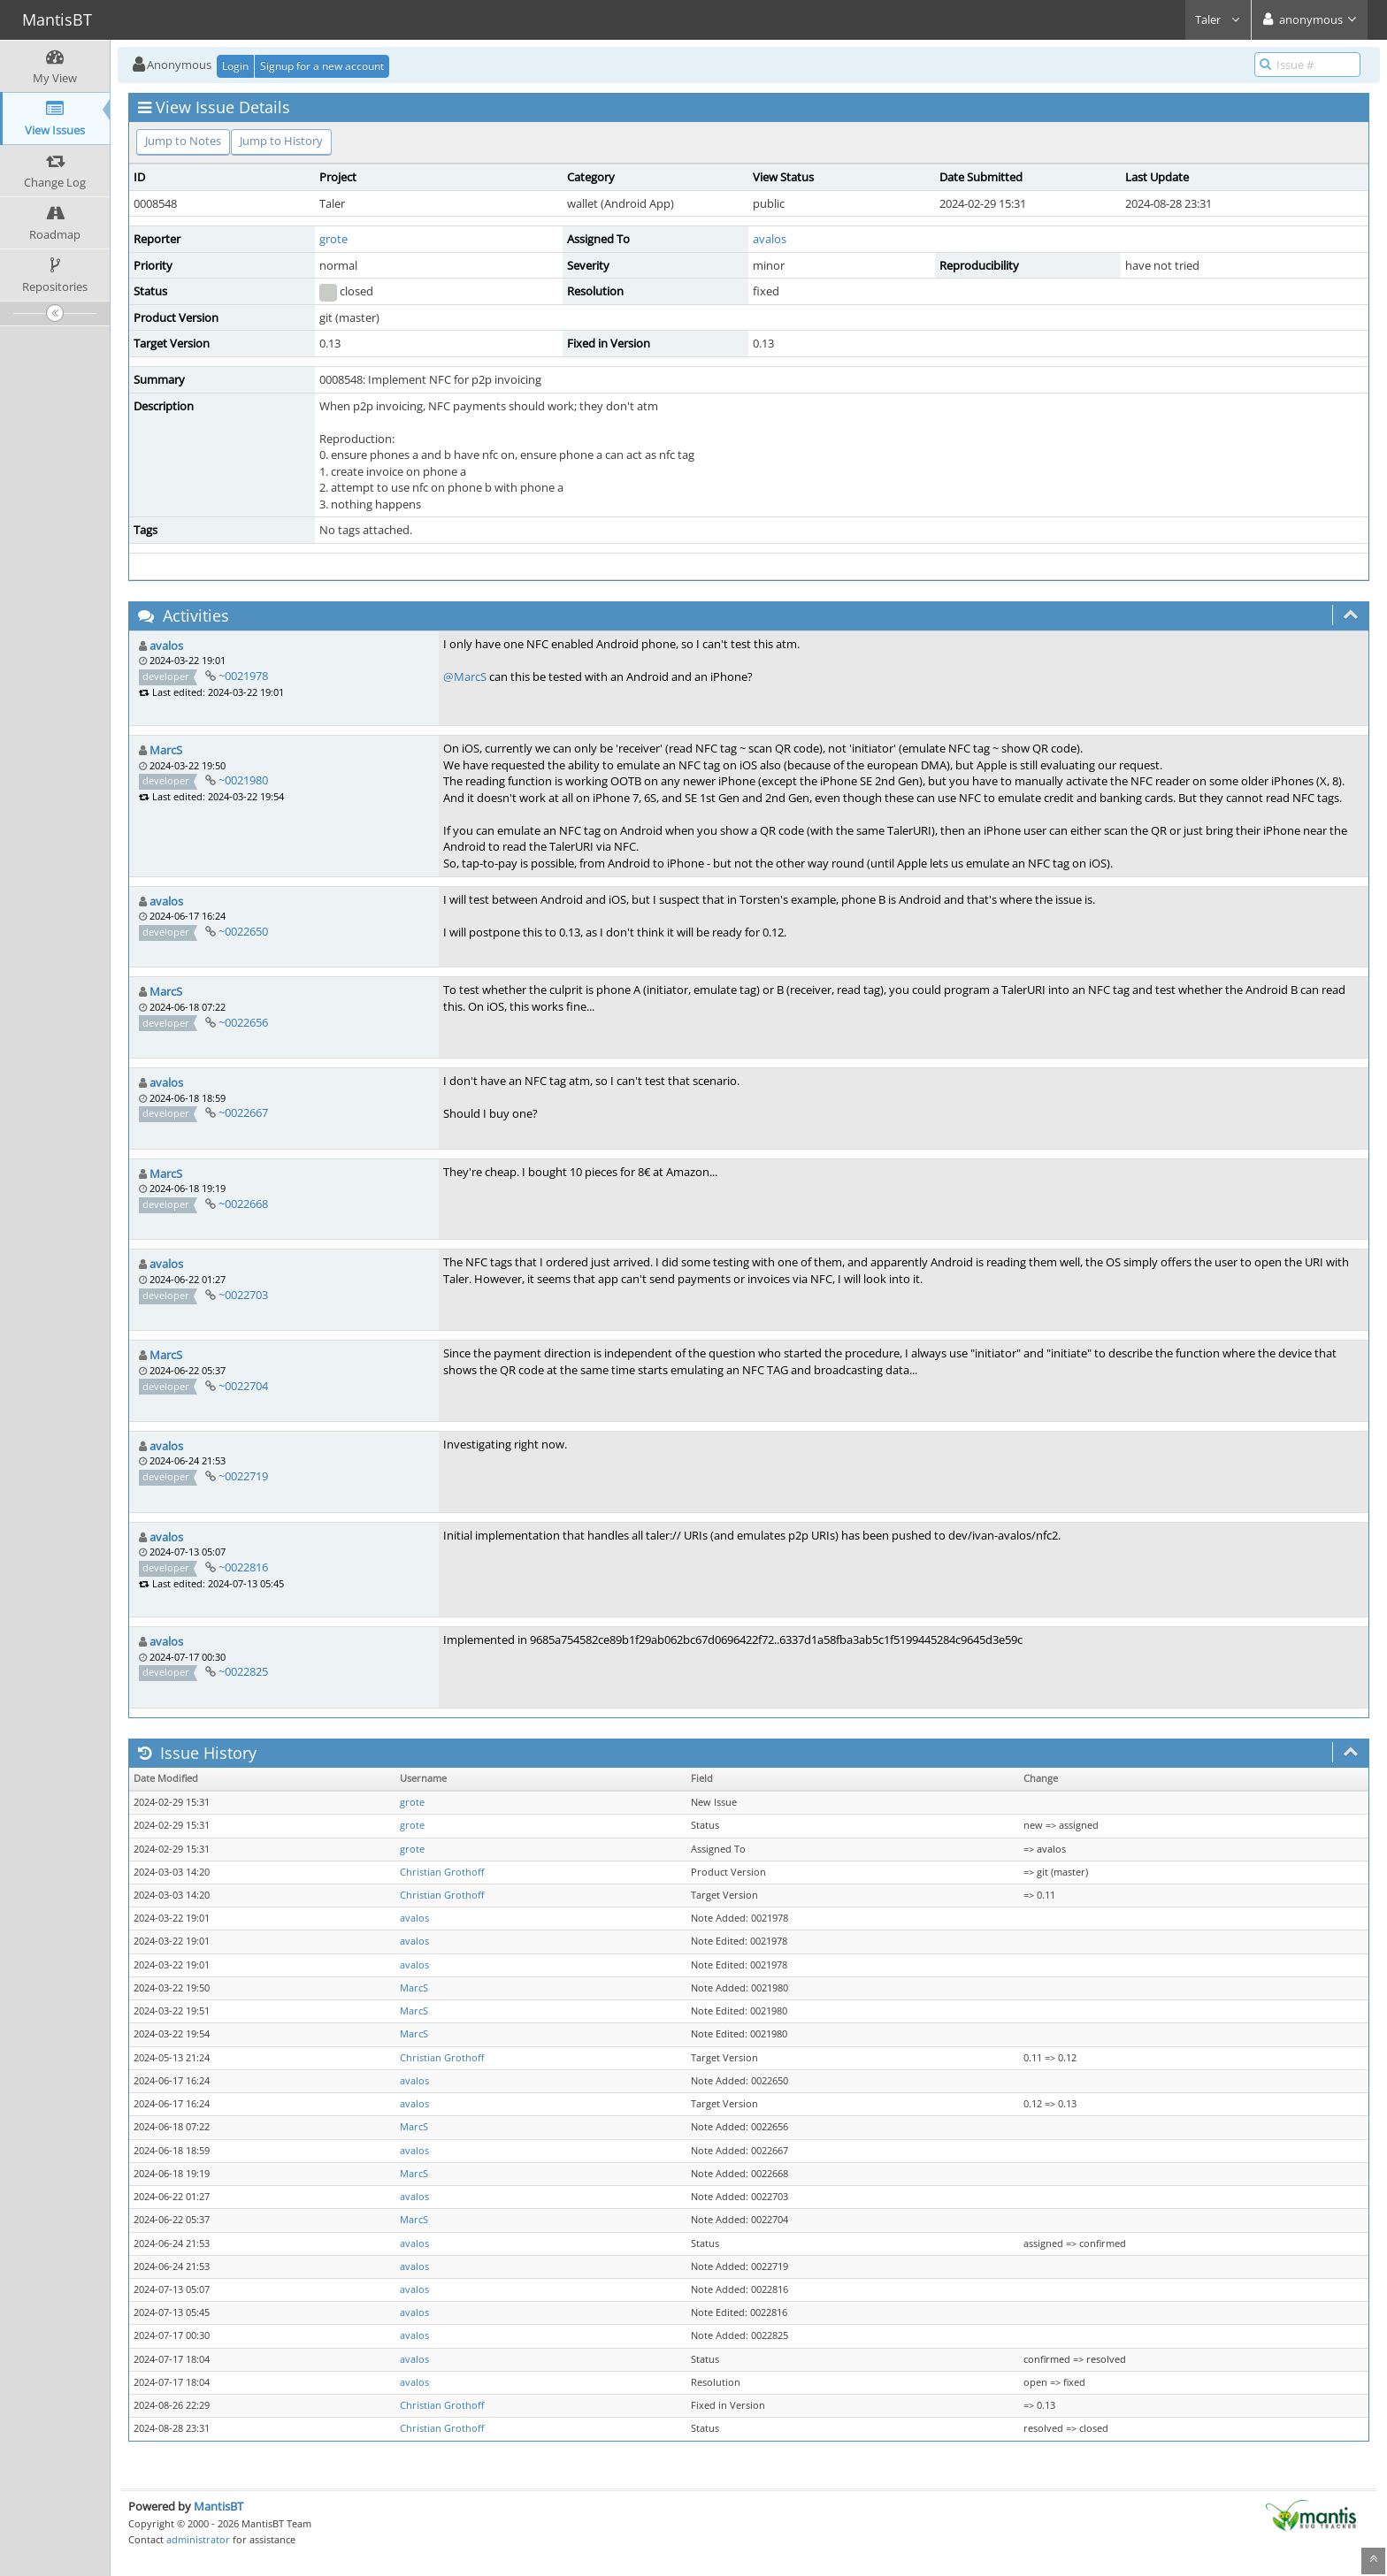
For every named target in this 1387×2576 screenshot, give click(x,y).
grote (333, 239)
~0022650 (243, 931)
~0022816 (243, 1567)
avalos (769, 239)
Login (235, 65)
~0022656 (243, 1022)
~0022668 (243, 1204)
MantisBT (218, 2506)
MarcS (165, 750)
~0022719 (243, 1476)
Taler (1218, 19)
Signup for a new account (322, 65)
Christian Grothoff (442, 1872)
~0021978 (243, 676)
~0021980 (243, 780)
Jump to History (281, 141)
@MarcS (465, 676)
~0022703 (243, 1295)
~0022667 (243, 1112)
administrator (198, 2539)
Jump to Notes (183, 141)
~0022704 (243, 1386)
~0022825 (243, 1671)
